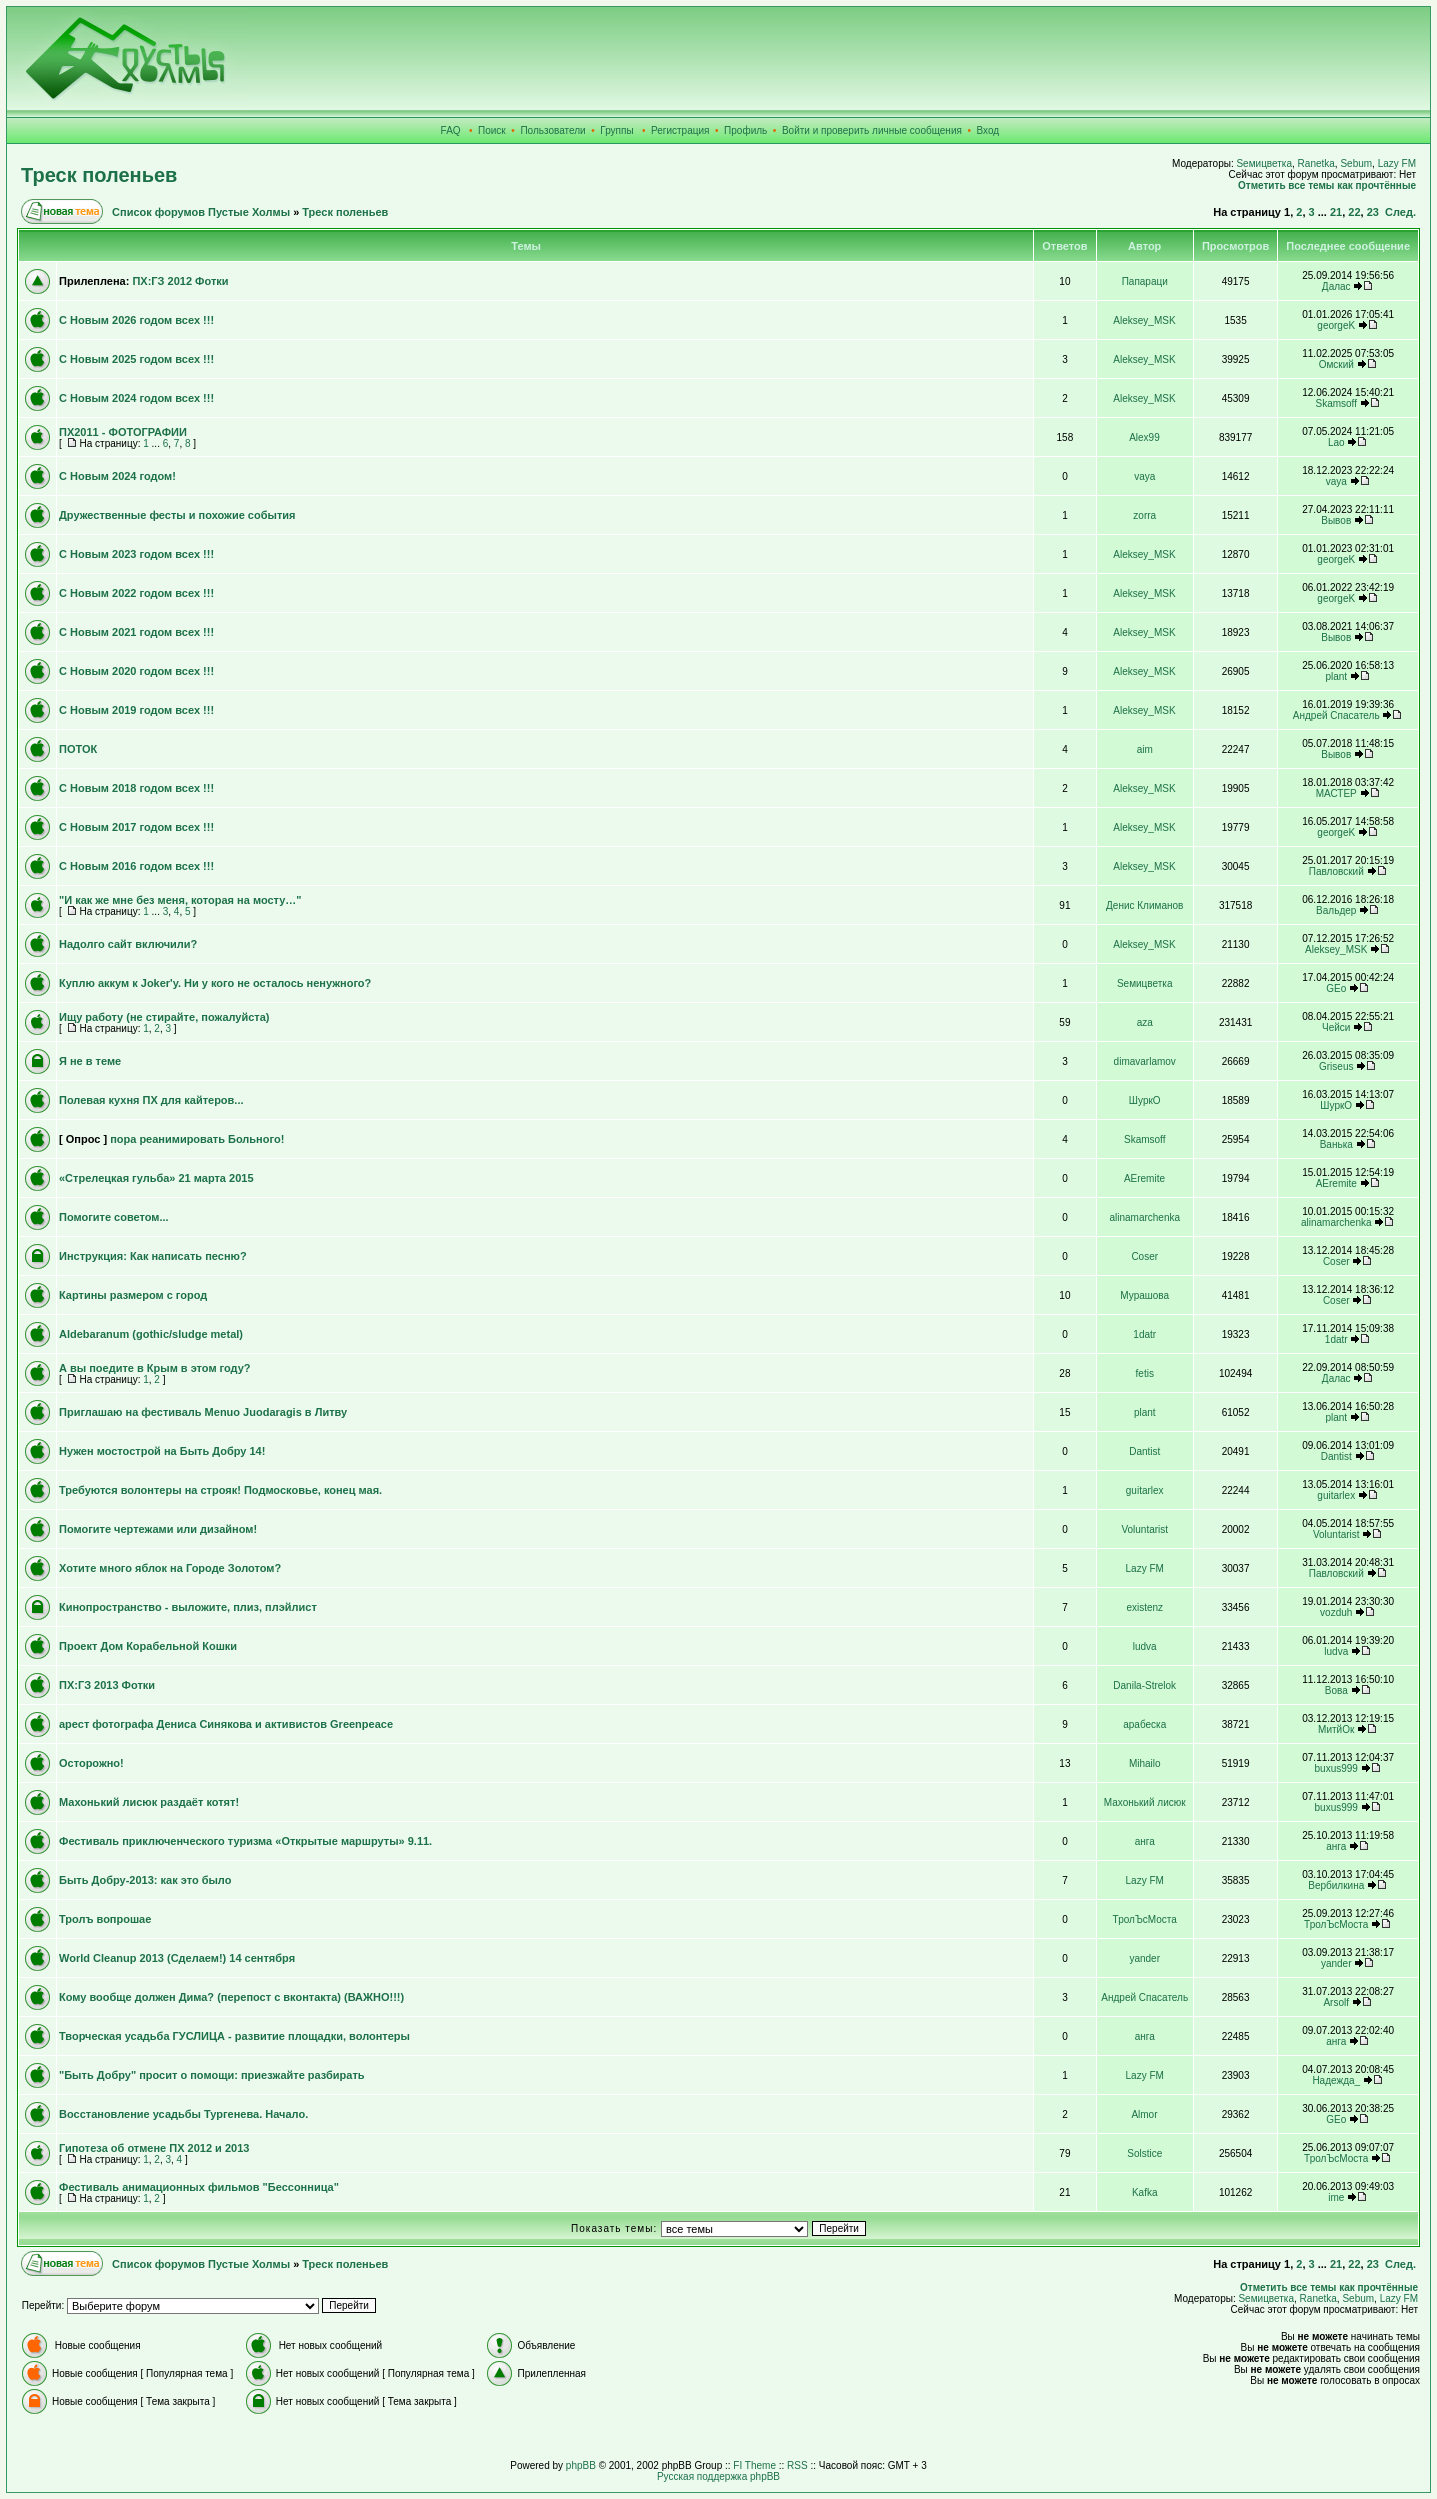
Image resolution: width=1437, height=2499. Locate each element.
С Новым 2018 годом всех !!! (136, 788)
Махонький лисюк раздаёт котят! (149, 1802)
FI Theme (754, 2465)
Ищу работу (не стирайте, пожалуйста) (164, 1017)
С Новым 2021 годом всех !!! (136, 632)
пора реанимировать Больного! (197, 1139)
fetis (1145, 1373)
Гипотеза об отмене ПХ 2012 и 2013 (154, 2148)
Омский (1336, 364)
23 (1373, 212)
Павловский (1336, 871)
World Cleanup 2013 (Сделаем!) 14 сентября (177, 1958)
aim (1145, 749)
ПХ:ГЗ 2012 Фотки (180, 281)
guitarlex (1145, 1490)
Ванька (1336, 1144)
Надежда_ (1336, 2080)
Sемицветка (1264, 163)
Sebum (1356, 163)
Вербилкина (1336, 1885)
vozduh (1336, 1612)
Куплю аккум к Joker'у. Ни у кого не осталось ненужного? (215, 983)
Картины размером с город (133, 1295)
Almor (1144, 2114)
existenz (1144, 1607)
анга (1145, 1841)
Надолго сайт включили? (128, 944)
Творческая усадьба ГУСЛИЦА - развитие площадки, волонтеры (234, 2036)
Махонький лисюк (1145, 1802)
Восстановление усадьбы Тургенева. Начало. (183, 2114)
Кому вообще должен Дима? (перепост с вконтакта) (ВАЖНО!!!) (231, 1997)
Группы (616, 130)
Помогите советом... (114, 1217)
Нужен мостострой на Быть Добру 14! (162, 1451)
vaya (1144, 476)
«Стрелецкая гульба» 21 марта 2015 (156, 1178)
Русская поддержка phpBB (718, 2476)
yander (1144, 1958)
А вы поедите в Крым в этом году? (155, 1368)
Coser (1144, 1256)
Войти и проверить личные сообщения (872, 130)
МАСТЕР (1336, 793)
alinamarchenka (1144, 1217)
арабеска (1144, 1724)
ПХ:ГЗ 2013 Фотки (107, 1685)
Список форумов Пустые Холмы (201, 212)
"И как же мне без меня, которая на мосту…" (180, 900)
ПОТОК (78, 749)
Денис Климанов (1144, 905)
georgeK (1336, 325)
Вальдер (1336, 910)
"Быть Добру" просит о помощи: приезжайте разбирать (212, 2075)
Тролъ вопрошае (105, 1919)
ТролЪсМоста (1145, 1919)
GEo (1336, 988)
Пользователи (552, 130)
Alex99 (1144, 437)
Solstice (1144, 2153)
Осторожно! (91, 1763)
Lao (1336, 442)
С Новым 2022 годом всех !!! (136, 593)
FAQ (451, 130)
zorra (1144, 515)
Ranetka (1316, 163)
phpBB (581, 2465)
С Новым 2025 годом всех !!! (136, 359)
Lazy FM (1397, 163)
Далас (1336, 286)
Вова (1336, 1690)
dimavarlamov (1145, 1061)
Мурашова (1144, 1295)
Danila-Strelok (1144, 1685)
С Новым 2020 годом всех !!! (136, 671)
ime (1336, 2197)
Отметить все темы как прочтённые (1327, 185)
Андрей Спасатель (1336, 715)
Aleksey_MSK (1144, 320)
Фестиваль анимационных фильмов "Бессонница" (199, 2187)
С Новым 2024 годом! (117, 476)
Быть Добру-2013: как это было (145, 1880)
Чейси (1336, 1027)
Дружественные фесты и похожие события (177, 515)
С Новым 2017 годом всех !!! (136, 827)
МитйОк (1336, 1729)
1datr (1144, 1334)
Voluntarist (1144, 1529)
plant (1336, 676)
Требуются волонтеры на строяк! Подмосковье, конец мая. (220, 1490)
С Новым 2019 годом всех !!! (136, 710)
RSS (797, 2465)
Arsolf (1336, 2002)
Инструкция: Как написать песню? (153, 1256)
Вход (988, 130)
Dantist (1144, 1451)
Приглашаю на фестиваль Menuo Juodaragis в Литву (203, 1412)
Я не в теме (90, 1061)
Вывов (1336, 520)
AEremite (1144, 1178)
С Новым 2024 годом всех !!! (136, 398)
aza (1145, 1022)
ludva (1145, 1646)
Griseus (1336, 1066)
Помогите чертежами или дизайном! (158, 1529)
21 (1336, 212)
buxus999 (1336, 1768)
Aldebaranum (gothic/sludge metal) (151, 1334)
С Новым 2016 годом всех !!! (136, 866)
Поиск (492, 130)
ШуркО (1145, 1100)
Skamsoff (1336, 403)
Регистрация (680, 130)
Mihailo (1145, 1763)
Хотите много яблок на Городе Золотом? (170, 1568)
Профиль (745, 130)
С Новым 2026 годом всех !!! (136, 320)
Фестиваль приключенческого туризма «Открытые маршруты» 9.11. (245, 1841)
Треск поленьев (99, 175)
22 (1354, 212)
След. (1400, 212)
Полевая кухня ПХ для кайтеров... (151, 1100)
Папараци (1145, 281)
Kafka (1145, 2192)
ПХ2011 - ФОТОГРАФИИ (123, 432)
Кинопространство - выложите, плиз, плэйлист (188, 1607)
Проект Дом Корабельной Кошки (148, 1646)
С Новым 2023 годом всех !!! (136, 554)
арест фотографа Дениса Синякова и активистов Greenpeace (226, 1724)
